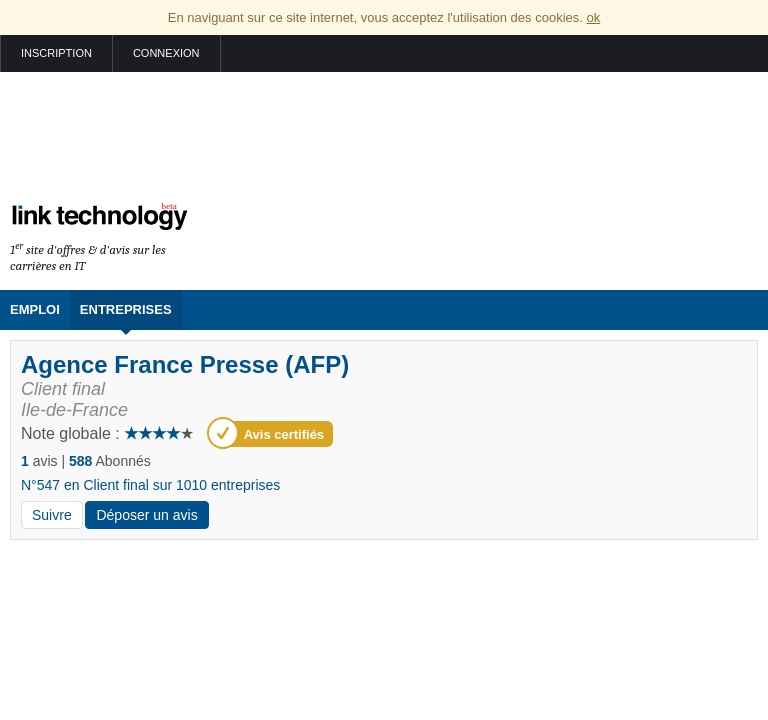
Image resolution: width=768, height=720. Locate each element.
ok (593, 17)
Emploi (35, 309)
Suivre (52, 515)
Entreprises (126, 309)
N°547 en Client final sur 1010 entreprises (150, 485)
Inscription (56, 53)
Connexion (166, 53)
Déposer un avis (146, 515)
